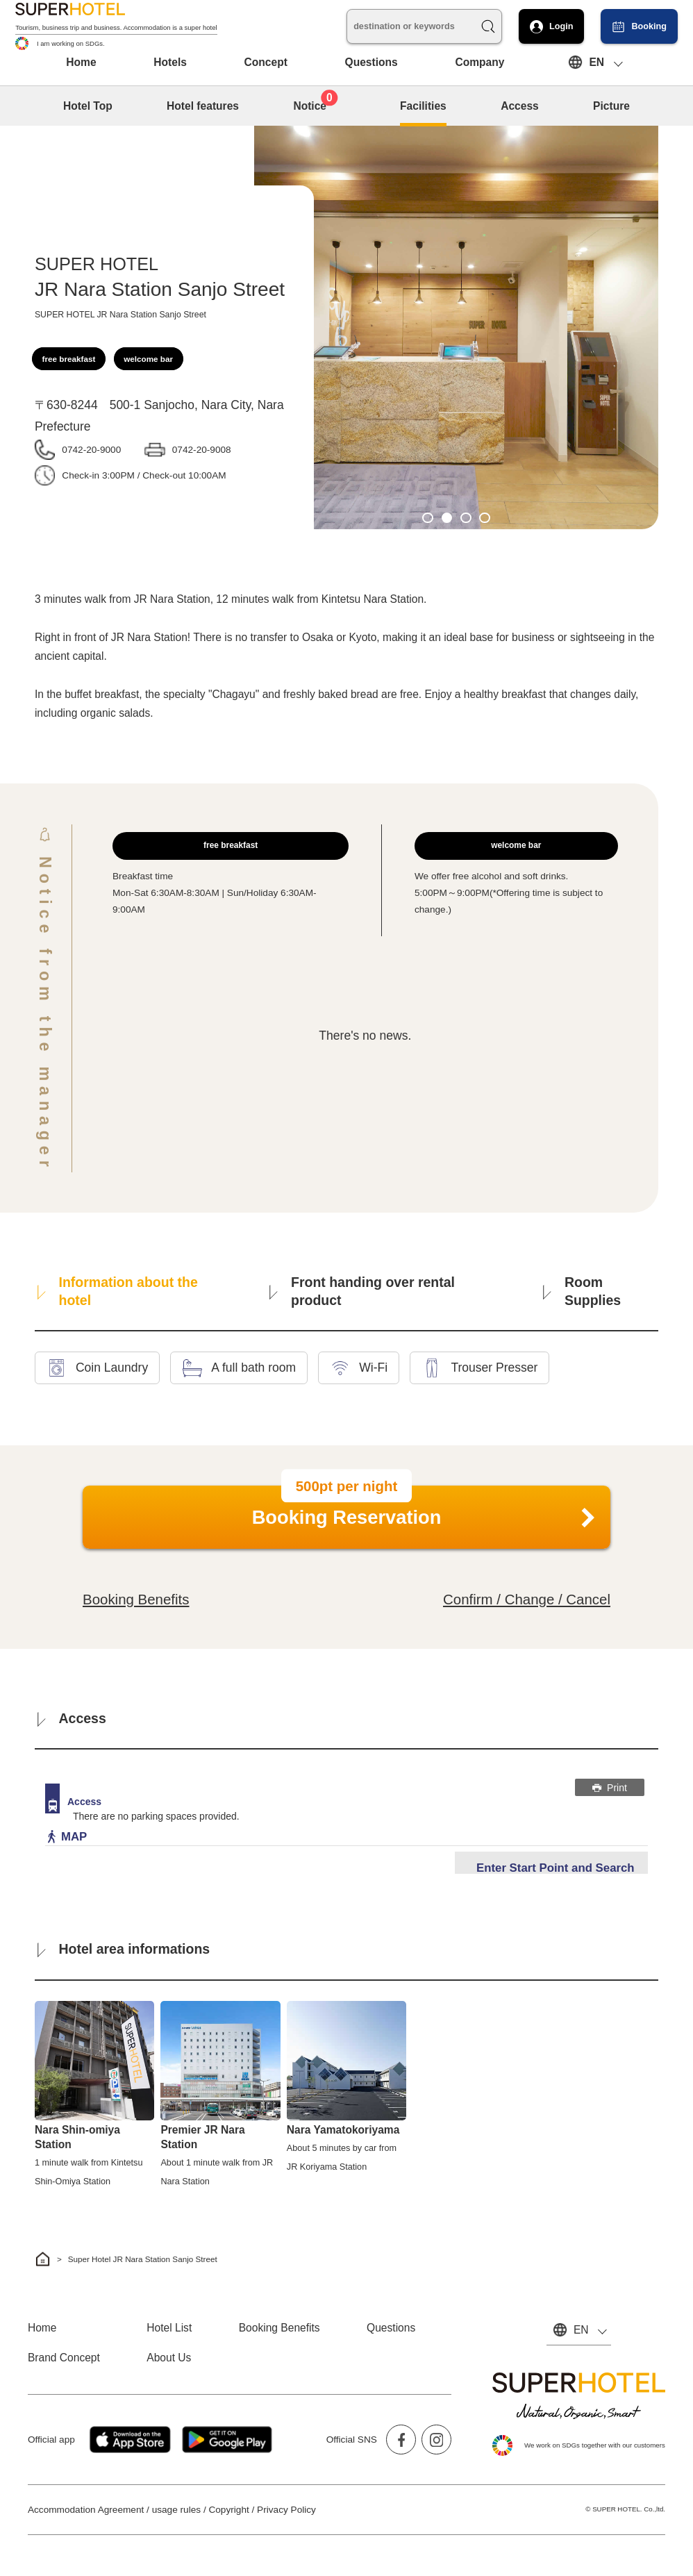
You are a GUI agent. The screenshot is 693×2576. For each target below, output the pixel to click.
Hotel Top (87, 106)
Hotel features (203, 106)
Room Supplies (582, 1291)
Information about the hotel (118, 1291)
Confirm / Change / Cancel (526, 1599)
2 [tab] (447, 518)
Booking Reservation (347, 1512)
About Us (169, 2357)
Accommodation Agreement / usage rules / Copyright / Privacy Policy (172, 2509)
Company (479, 62)
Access (520, 106)
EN (596, 62)
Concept (265, 62)
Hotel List (169, 2328)
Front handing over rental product (362, 1291)
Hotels (170, 62)
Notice (315, 104)
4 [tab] (484, 518)
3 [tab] (465, 518)
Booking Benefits (136, 1599)
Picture (611, 106)
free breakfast (69, 358)
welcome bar (148, 358)
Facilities (423, 106)
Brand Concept (64, 2357)
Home (81, 62)
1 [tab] (427, 518)
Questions (371, 62)
